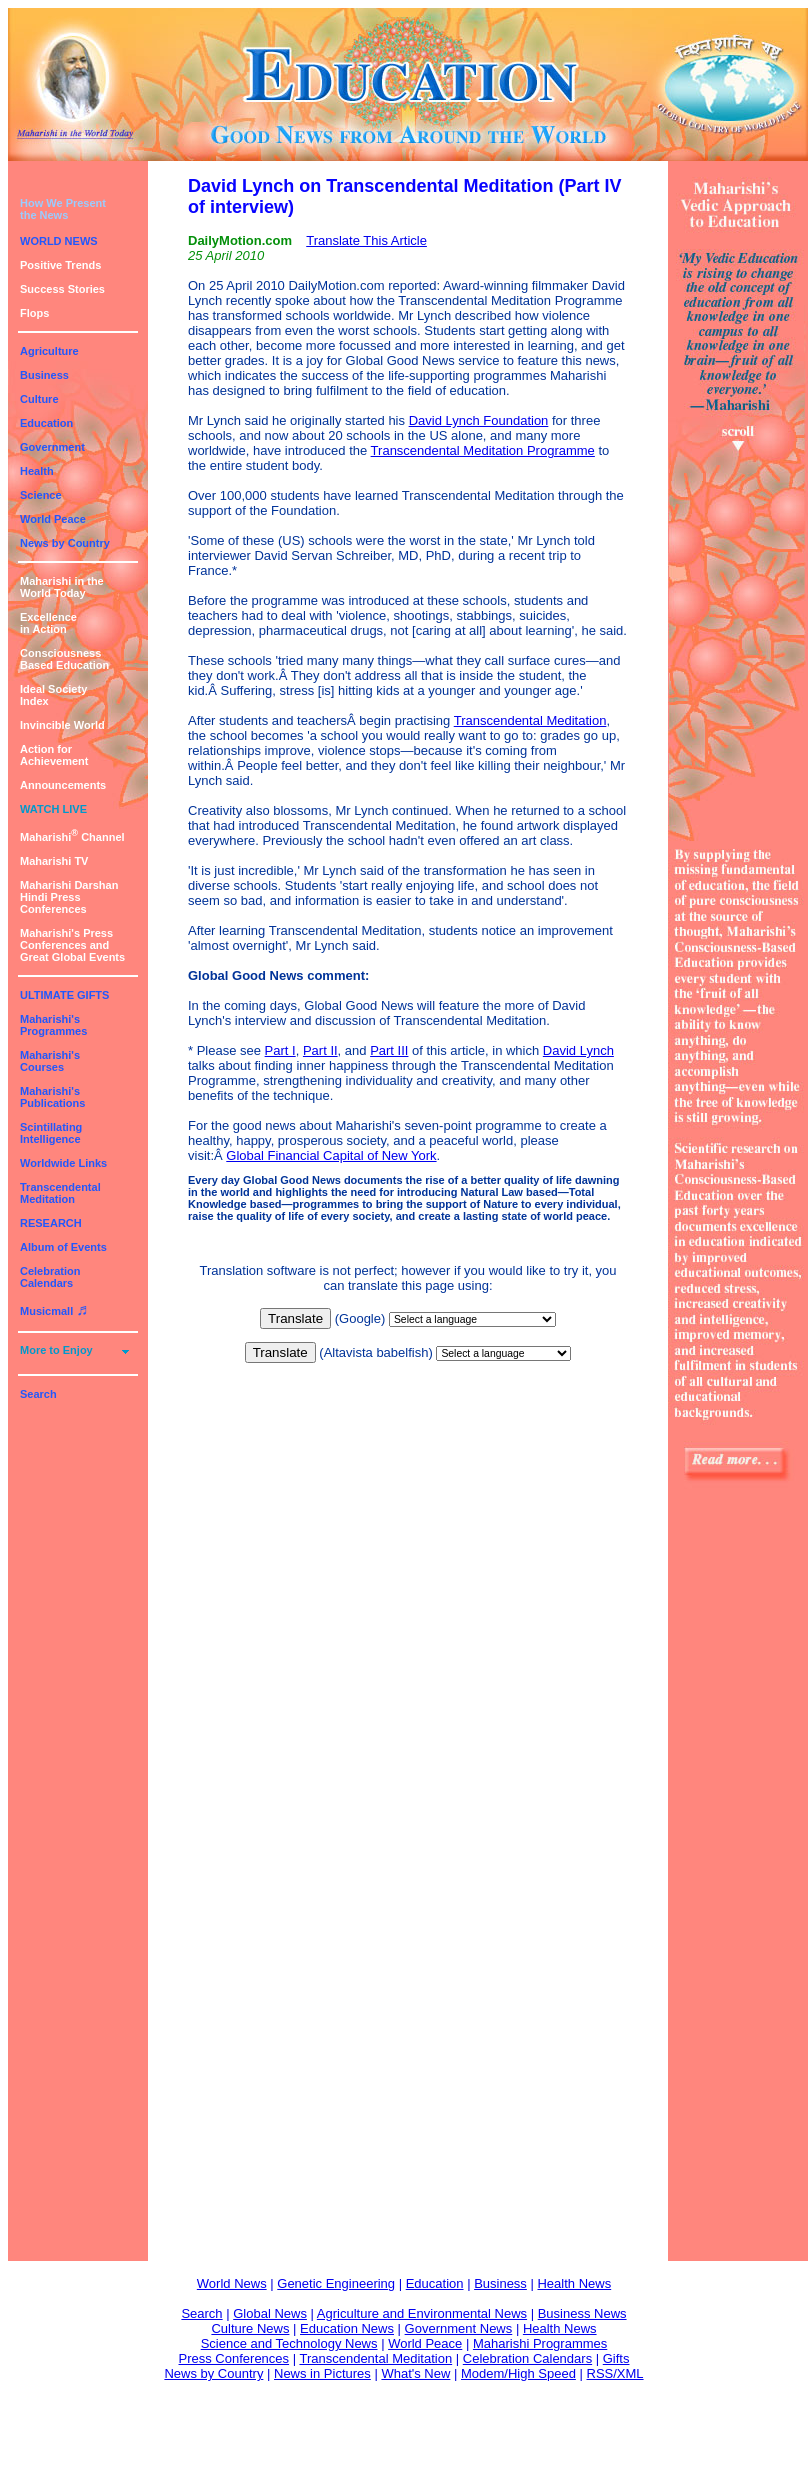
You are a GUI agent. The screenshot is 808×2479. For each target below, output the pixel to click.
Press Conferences (234, 2358)
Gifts (616, 2358)
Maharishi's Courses (50, 1061)
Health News (574, 2283)
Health (37, 471)
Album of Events (63, 1247)
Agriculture (49, 351)
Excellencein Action (48, 623)
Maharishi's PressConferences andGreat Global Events (72, 945)
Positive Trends (60, 265)
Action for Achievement (54, 755)
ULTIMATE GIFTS (64, 995)
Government (52, 447)
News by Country (65, 543)
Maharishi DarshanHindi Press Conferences (69, 897)
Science (41, 495)
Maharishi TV (54, 861)
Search (38, 1394)
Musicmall (54, 1311)
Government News (459, 2328)
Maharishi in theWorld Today (62, 587)
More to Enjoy (56, 1350)
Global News (270, 2313)
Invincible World (62, 725)
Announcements (63, 785)
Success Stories (62, 289)
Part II (320, 1050)
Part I (280, 1050)
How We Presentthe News (63, 209)
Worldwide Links (63, 1163)
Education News (347, 2328)
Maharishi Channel (72, 837)
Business (44, 375)
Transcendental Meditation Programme (483, 450)
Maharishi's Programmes (53, 1025)
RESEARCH (51, 1223)
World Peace (53, 519)
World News (232, 2283)
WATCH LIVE (53, 809)
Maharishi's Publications (52, 1097)
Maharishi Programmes (540, 2343)
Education (46, 423)
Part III (389, 1050)
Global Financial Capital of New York (331, 1155)
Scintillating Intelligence (51, 1133)
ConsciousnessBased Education (64, 659)
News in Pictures (322, 2373)
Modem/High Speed (518, 2373)
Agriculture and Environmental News (422, 2313)
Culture (39, 399)
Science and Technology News (289, 2343)
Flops (34, 313)
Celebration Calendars (50, 1277)
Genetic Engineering (336, 2283)
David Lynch (578, 1050)
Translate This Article (366, 240)
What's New (415, 2373)
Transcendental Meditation (60, 1193)
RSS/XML (615, 2373)
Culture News (250, 2328)
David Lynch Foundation (479, 420)
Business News (582, 2313)
